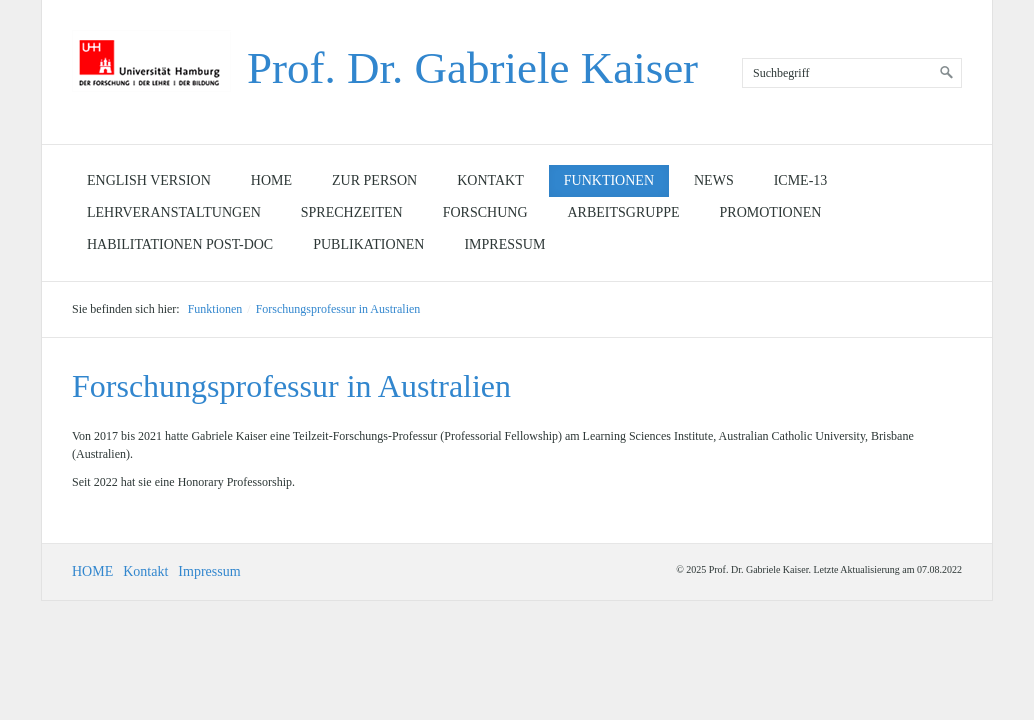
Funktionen (609, 180)
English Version (149, 180)
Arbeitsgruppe (624, 212)
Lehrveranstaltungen (174, 212)
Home (271, 180)
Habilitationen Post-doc (180, 244)
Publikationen (368, 244)
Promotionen (771, 212)
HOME (92, 571)
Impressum (504, 244)
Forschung (485, 212)
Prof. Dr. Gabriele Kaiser (472, 68)
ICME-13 (801, 180)
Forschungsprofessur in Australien (338, 309)
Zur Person (374, 180)
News (714, 180)
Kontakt (490, 180)
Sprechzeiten (352, 212)
